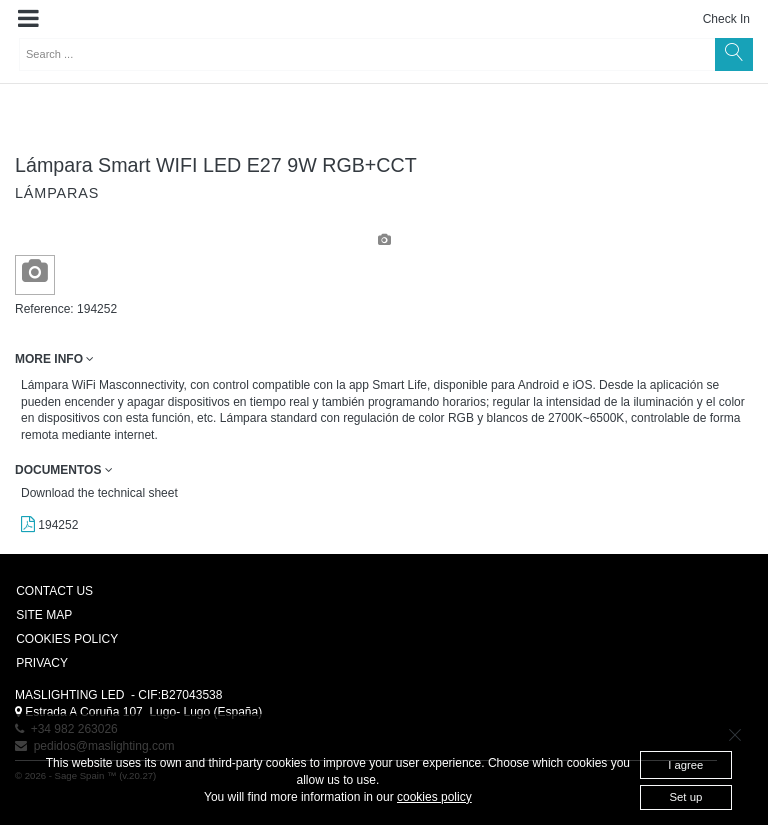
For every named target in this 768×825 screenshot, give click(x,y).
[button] (28, 19)
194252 (49, 525)
